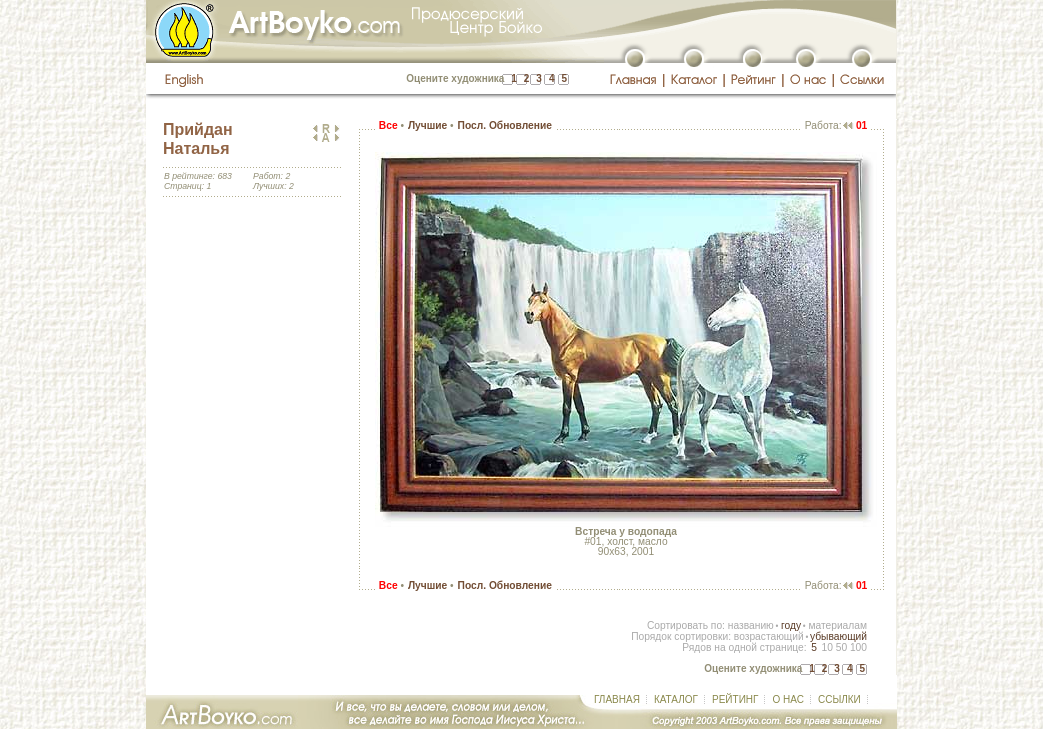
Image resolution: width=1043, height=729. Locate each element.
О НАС (787, 699)
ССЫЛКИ (839, 699)
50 (841, 647)
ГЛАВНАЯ (617, 699)
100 (858, 647)
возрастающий (769, 636)
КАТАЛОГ (676, 699)
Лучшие (427, 125)
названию (751, 625)
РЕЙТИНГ (735, 699)
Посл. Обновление (505, 125)
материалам (837, 625)
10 (826, 647)
